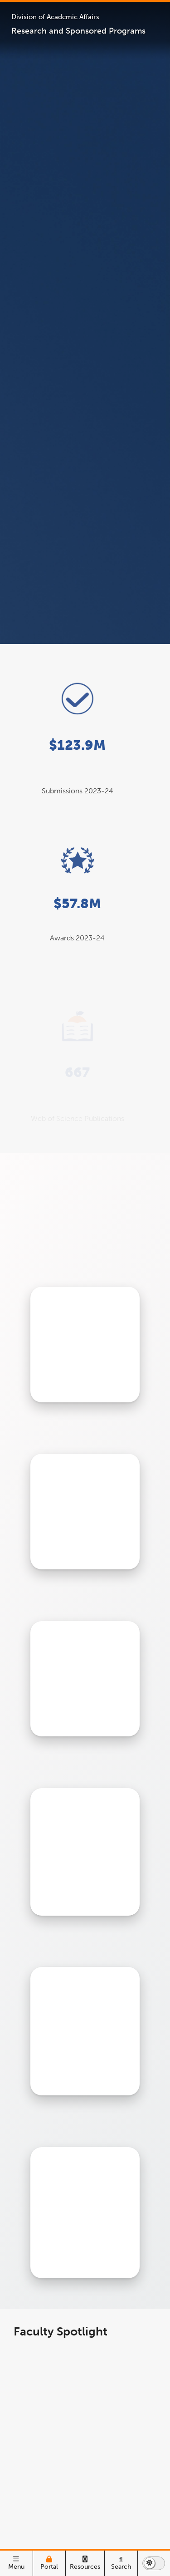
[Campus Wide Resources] (85, 2563)
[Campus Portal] (49, 2563)
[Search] (121, 2563)
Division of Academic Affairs (55, 17)
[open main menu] (16, 2563)
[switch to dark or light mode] (153, 2563)
